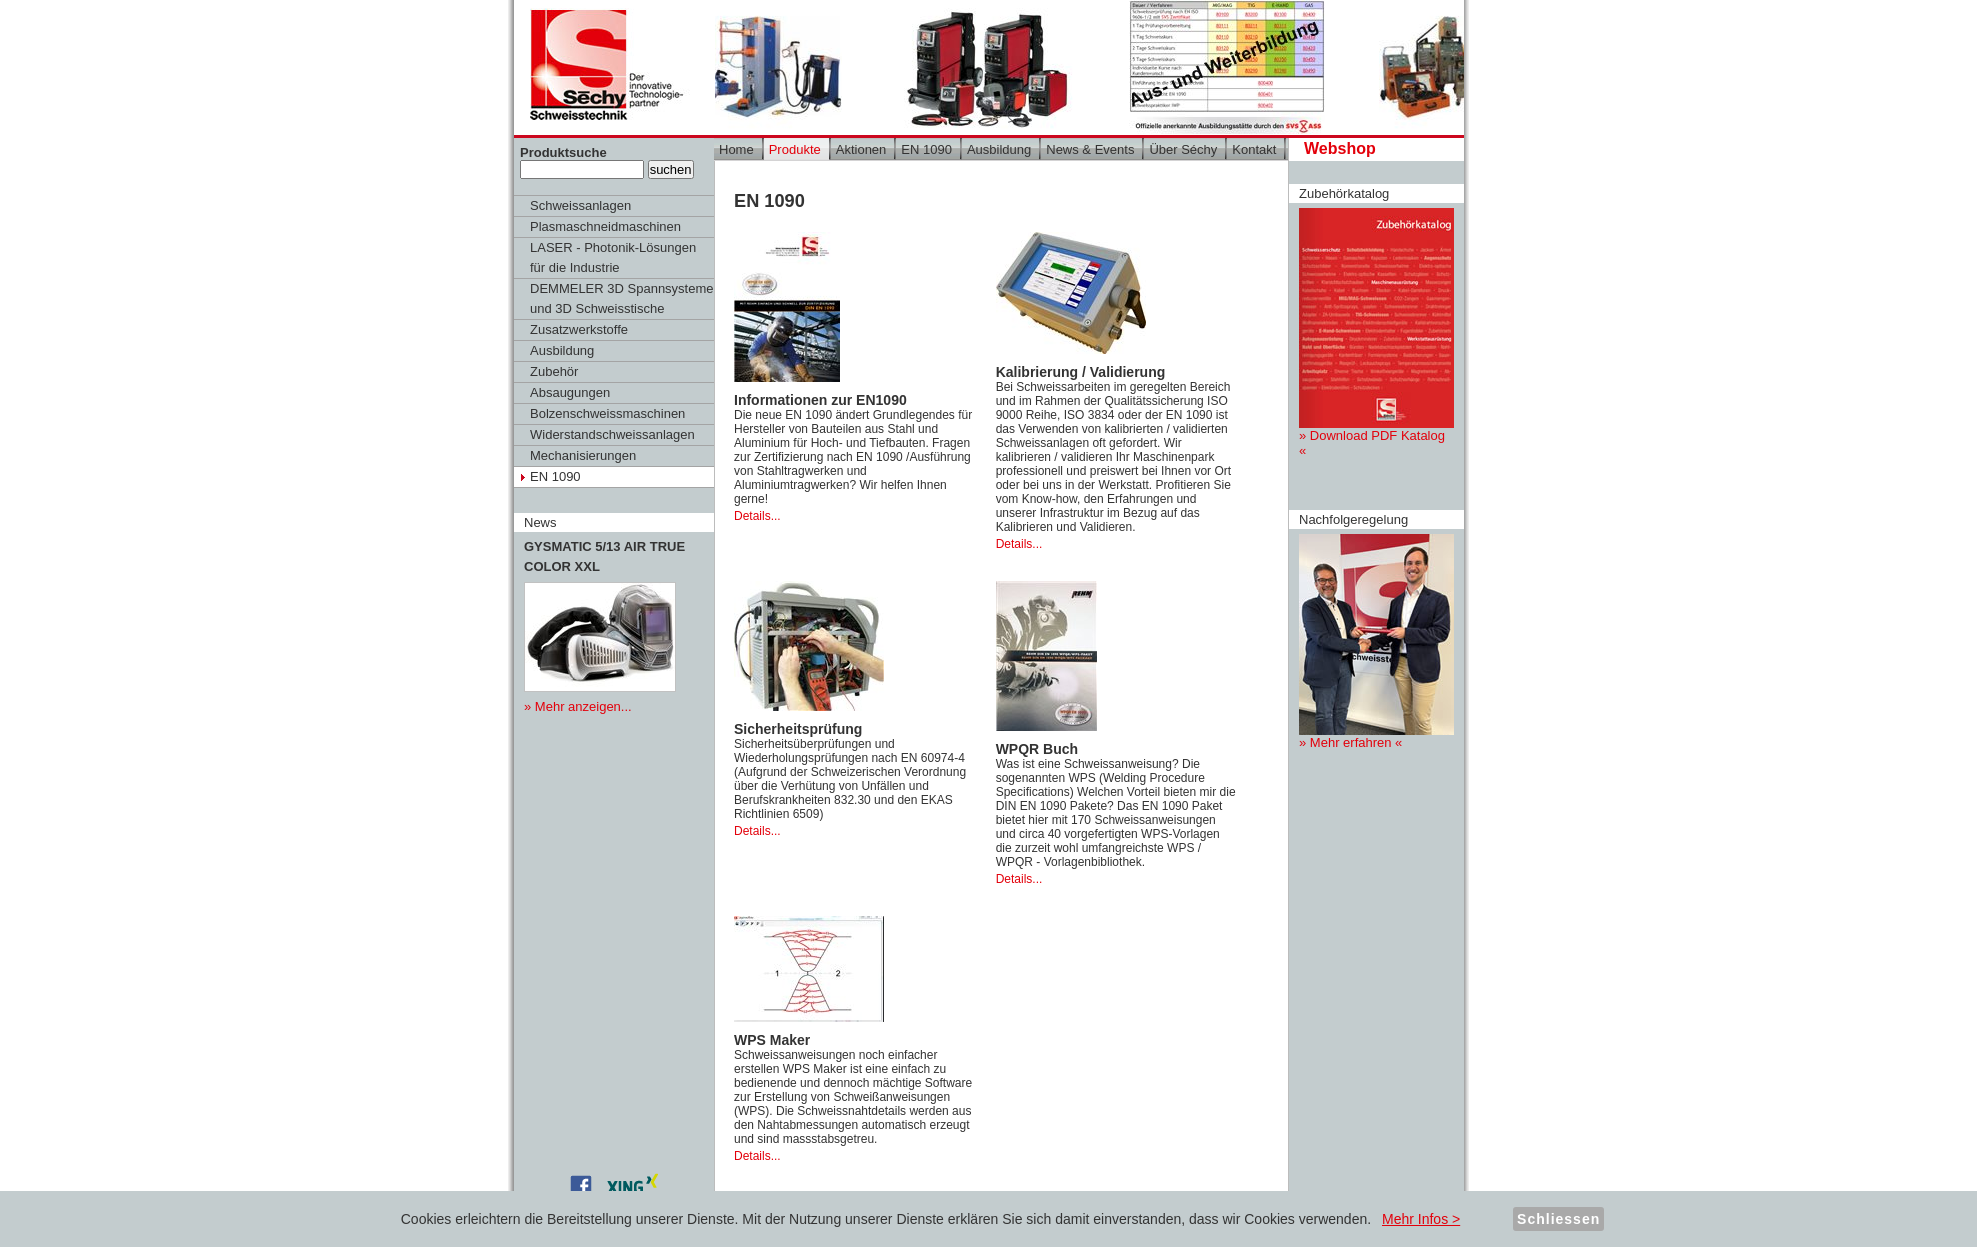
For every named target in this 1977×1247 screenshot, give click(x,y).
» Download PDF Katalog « (1376, 333)
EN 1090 (555, 476)
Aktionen (861, 149)
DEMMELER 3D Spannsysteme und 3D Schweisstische (622, 298)
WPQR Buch (1037, 749)
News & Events (1090, 149)
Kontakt (1254, 149)
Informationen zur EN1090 (820, 400)
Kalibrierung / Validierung (1081, 372)
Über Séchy (1183, 149)
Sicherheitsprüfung (798, 729)
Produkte (795, 149)
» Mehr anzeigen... (578, 706)
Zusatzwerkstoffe (579, 329)
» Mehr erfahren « (1376, 642)
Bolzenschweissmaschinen (607, 413)
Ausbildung (562, 350)
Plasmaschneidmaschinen (605, 226)
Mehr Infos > (1421, 1219)
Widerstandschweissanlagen (612, 434)
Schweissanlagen (580, 205)
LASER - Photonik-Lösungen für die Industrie (613, 257)
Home (736, 149)
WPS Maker (772, 1040)
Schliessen (1558, 1219)
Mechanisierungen (583, 455)
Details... (757, 516)
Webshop (1340, 148)
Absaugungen (570, 392)
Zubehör (554, 371)
